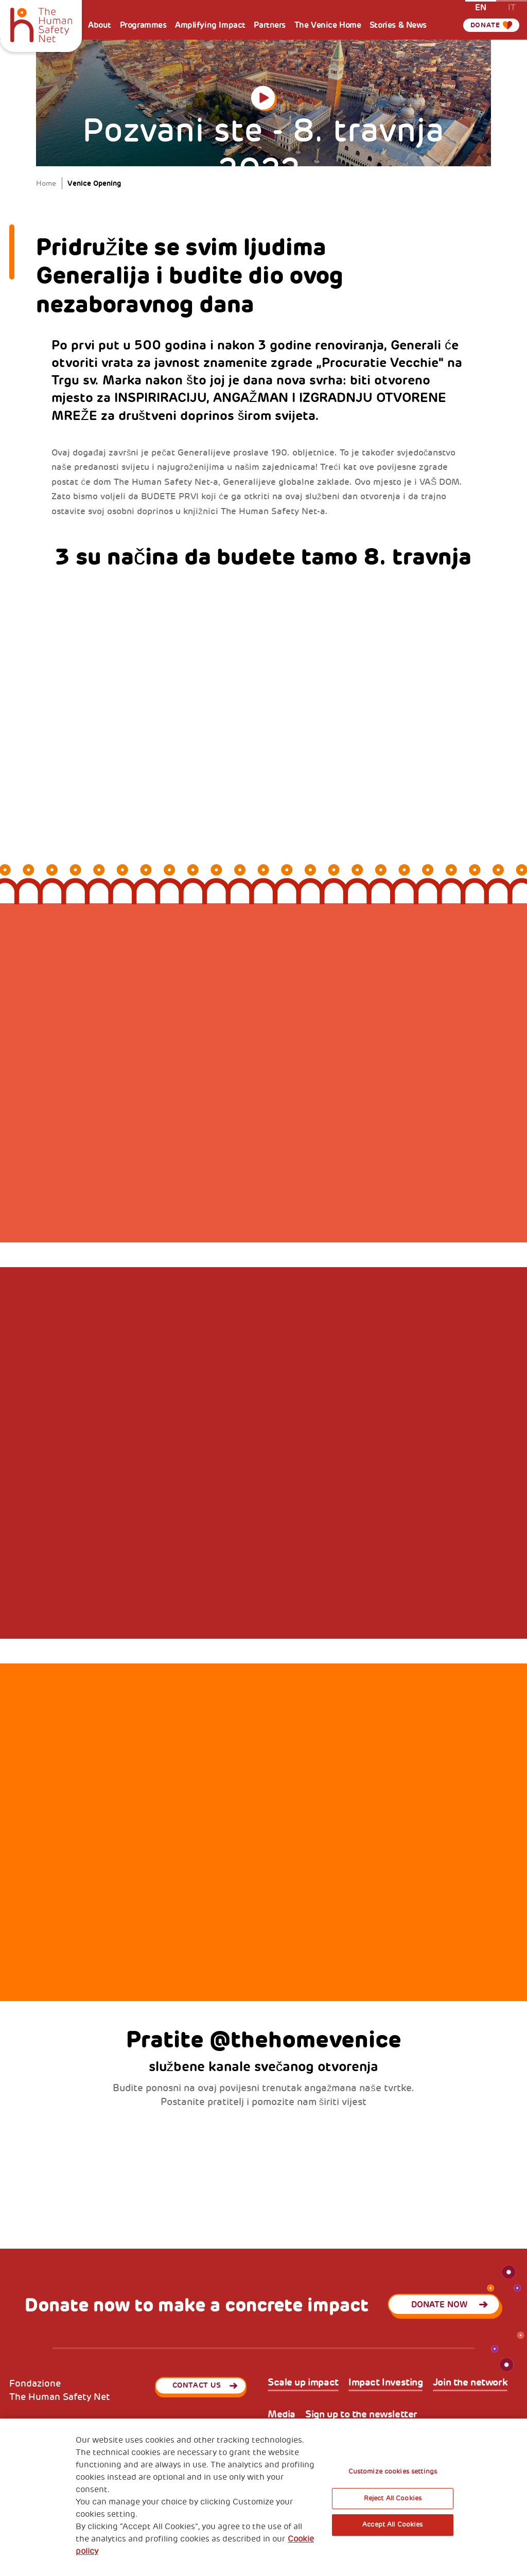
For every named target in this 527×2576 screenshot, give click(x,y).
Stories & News (398, 25)
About (99, 25)
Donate (485, 25)
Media (281, 2415)
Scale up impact (303, 2383)
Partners (270, 25)
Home (46, 183)
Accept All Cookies (392, 2524)
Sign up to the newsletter (361, 2415)
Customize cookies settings (392, 2471)
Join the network (470, 2383)
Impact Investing (385, 2383)
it (512, 7)
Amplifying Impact (210, 25)
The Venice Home (327, 25)
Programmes (143, 25)
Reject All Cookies (392, 2498)
